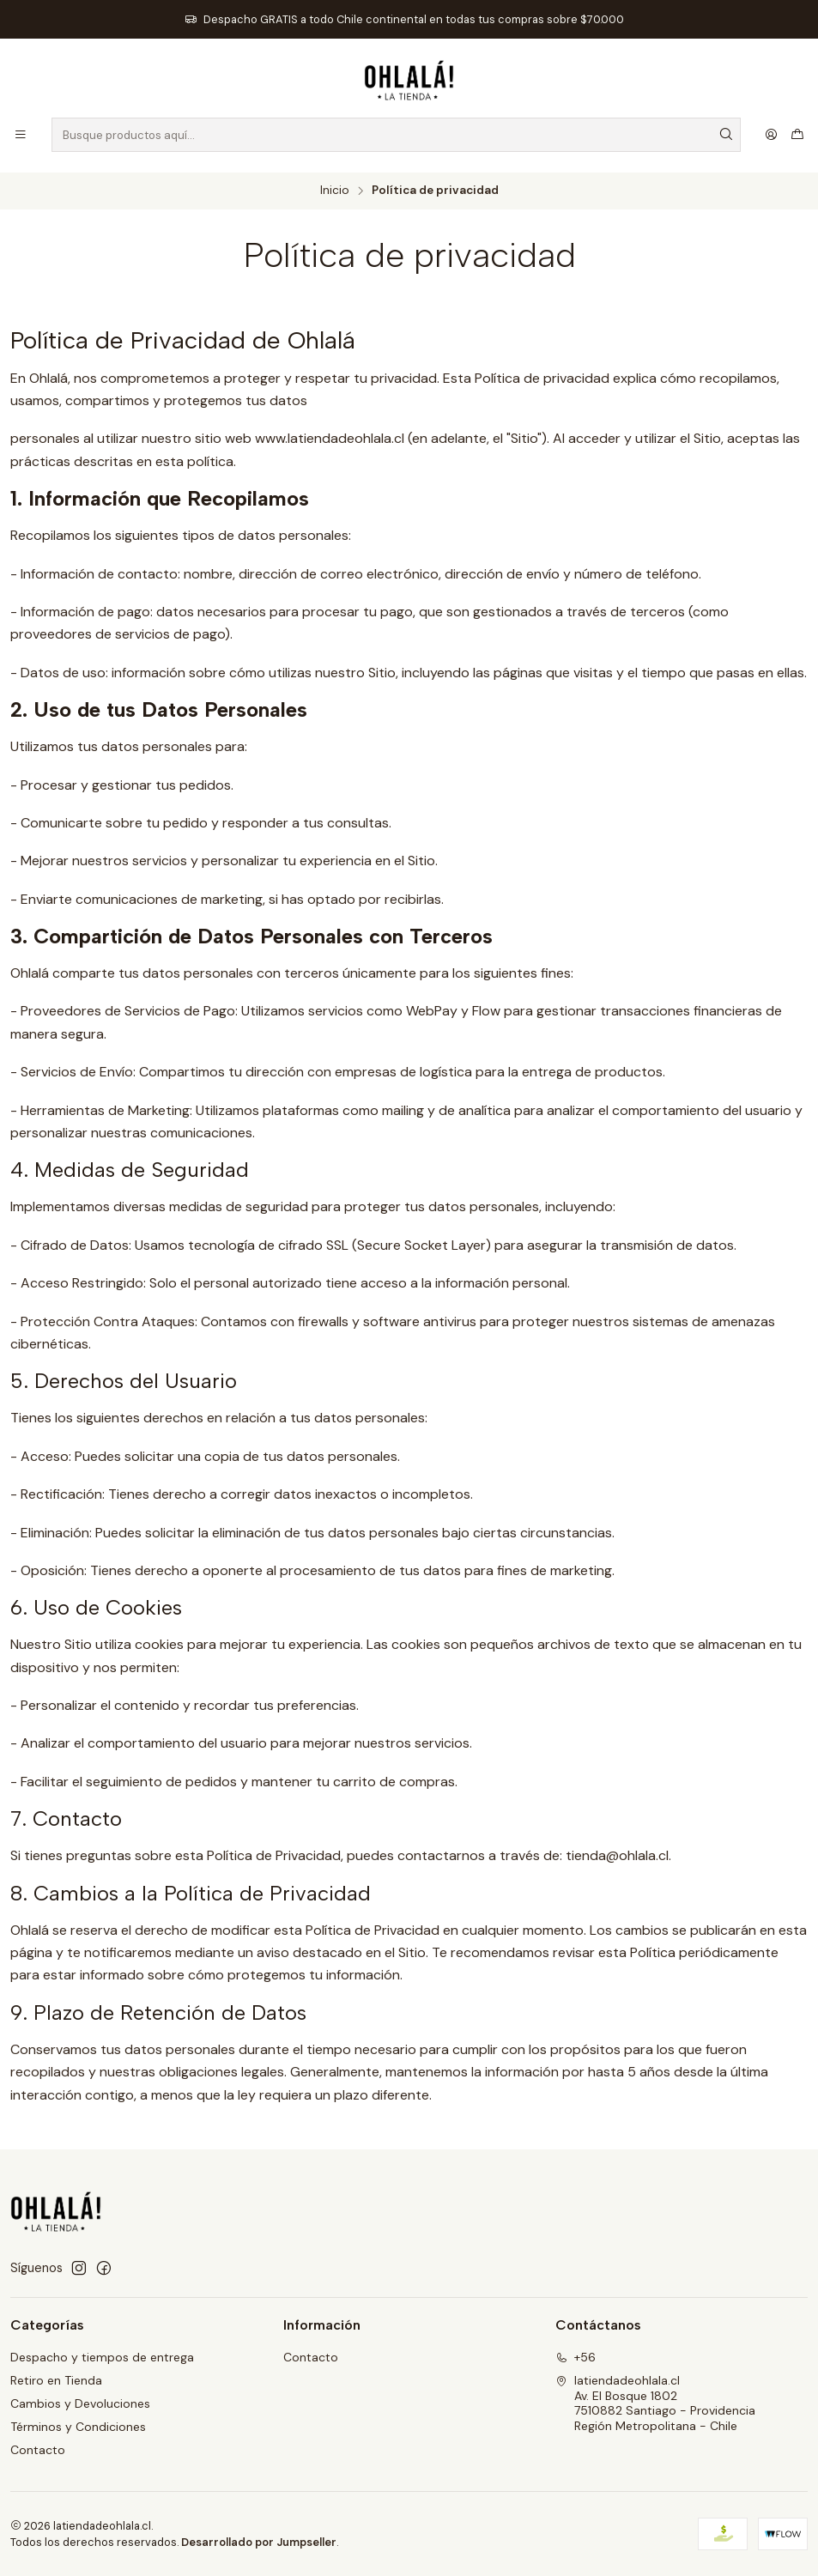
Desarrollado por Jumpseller (258, 2542)
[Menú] (20, 135)
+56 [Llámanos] (575, 2357)
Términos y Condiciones (78, 2426)
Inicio (334, 191)
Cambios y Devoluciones (80, 2403)
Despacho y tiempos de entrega (102, 2357)
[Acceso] (771, 135)
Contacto (37, 2450)
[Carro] (797, 135)
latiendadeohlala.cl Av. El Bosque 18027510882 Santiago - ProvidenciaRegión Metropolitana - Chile (655, 2403)
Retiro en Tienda (56, 2380)
